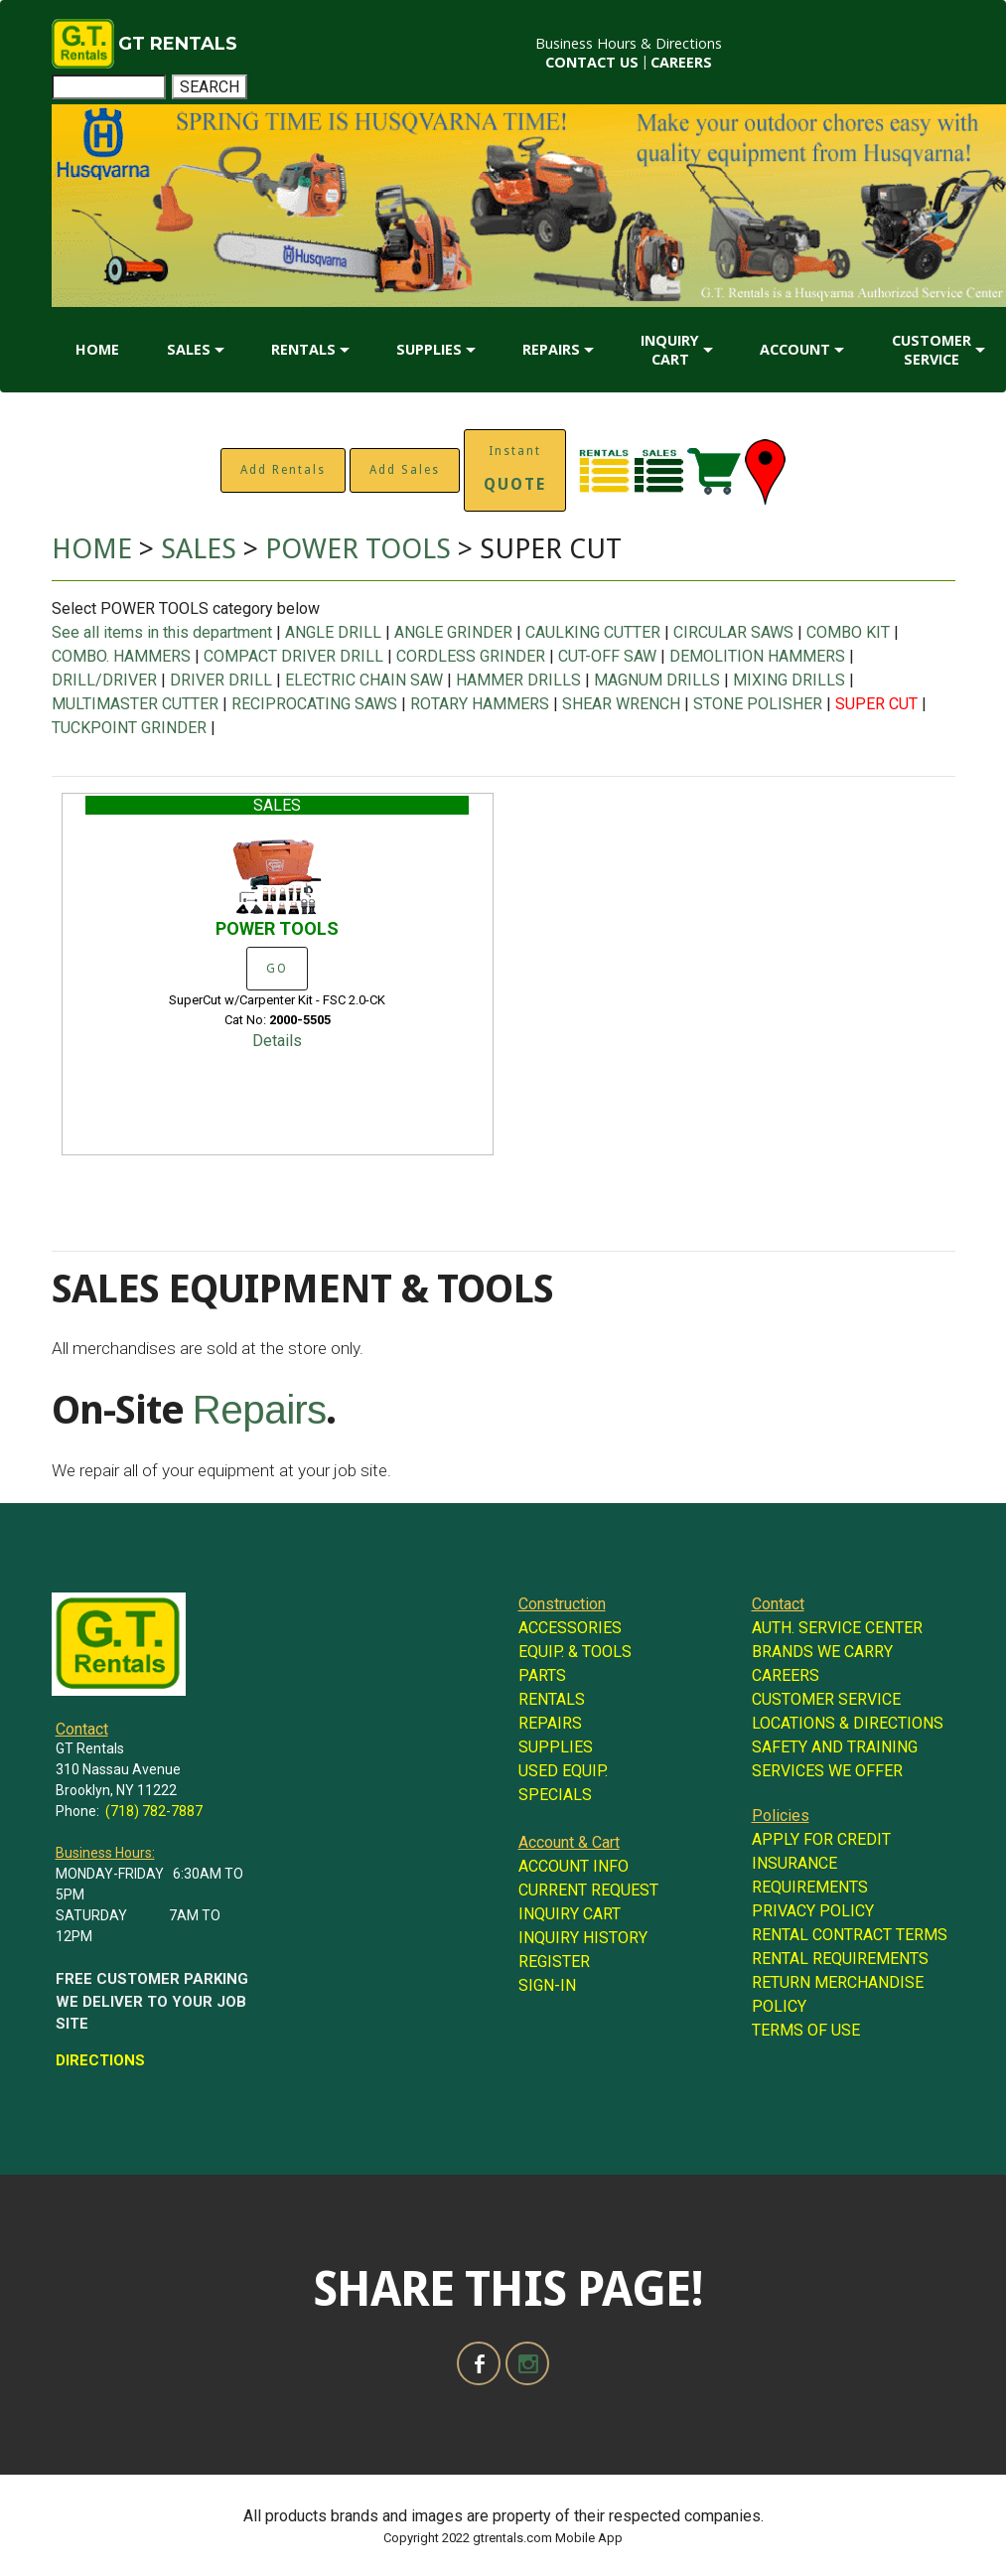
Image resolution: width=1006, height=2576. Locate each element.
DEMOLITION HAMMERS (757, 656)
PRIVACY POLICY (813, 1910)
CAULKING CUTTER (592, 632)
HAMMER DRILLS (518, 680)
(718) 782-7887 (154, 1811)
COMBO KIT (848, 632)
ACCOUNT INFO (573, 1866)
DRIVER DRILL (221, 680)
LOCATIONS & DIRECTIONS (847, 1723)
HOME (97, 349)
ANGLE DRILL (333, 632)
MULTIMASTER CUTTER (135, 703)
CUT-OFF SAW (607, 656)
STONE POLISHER (757, 703)
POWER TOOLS (361, 548)
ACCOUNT (795, 349)
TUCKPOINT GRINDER (129, 727)
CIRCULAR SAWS (733, 632)
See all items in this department (164, 632)
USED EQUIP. (563, 1770)
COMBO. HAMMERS (121, 656)
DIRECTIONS (100, 2060)
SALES (189, 349)
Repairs (259, 1410)
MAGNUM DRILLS (657, 680)
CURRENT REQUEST (588, 1890)
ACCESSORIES (570, 1627)
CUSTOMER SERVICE (931, 350)
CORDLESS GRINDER (470, 656)
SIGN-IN (547, 1985)
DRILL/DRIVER (104, 680)
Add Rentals (283, 470)
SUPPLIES (429, 349)
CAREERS (681, 62)
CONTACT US (592, 62)
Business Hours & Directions (628, 43)
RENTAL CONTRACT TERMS (849, 1934)
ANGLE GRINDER (453, 632)
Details (277, 1040)
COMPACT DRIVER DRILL (293, 656)
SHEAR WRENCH (621, 703)
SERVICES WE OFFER (827, 1770)
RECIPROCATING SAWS (314, 703)
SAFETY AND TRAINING (835, 1747)
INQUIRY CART (670, 350)
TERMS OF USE (806, 2030)
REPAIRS (551, 349)
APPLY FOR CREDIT (821, 1839)
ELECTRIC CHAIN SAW (364, 680)
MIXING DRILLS (789, 680)
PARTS (542, 1675)
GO (277, 969)
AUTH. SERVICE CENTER (837, 1627)
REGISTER (554, 1961)
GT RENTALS (177, 44)
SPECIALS (555, 1794)
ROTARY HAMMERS (479, 703)
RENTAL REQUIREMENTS (840, 1958)
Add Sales (404, 470)
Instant (515, 469)
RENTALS (303, 349)
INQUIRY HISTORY (582, 1937)
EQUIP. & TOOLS (575, 1651)
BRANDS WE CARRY (822, 1651)
